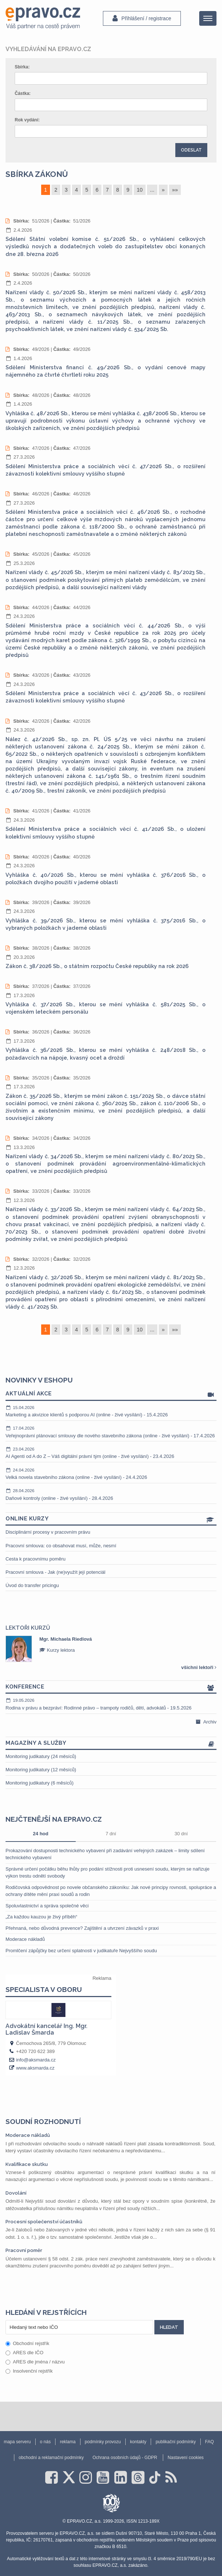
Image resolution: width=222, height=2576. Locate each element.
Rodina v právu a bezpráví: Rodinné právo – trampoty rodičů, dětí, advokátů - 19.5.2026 (111, 1704)
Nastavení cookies (186, 2457)
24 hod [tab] (41, 1833)
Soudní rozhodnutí (43, 2121)
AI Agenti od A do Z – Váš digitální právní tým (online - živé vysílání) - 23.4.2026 (111, 1452)
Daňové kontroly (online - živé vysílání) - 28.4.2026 (111, 1494)
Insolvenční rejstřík (29, 2371)
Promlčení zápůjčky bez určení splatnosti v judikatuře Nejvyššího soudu (81, 1950)
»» (175, 190)
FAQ (209, 2441)
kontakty (138, 2441)
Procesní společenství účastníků (44, 2221)
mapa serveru (17, 2441)
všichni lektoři (198, 1667)
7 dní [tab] (110, 1833)
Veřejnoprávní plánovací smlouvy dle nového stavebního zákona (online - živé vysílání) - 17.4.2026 (111, 1431)
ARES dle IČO (24, 2352)
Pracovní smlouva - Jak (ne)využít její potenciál (55, 1572)
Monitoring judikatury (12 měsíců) (41, 1769)
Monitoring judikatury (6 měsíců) (40, 1783)
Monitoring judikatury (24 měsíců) (41, 1756)
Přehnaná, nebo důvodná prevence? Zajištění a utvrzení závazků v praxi (82, 1928)
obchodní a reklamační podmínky (51, 2457)
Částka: (23, 93)
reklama (68, 2441)
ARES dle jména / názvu (35, 2362)
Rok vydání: (27, 119)
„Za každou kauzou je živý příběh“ (41, 1916)
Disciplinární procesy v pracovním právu (48, 1532)
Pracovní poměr (24, 2250)
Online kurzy (111, 1519)
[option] (111, 1649)
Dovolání (16, 2193)
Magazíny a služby (111, 1743)
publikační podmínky (175, 2441)
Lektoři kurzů (28, 1628)
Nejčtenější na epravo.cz (54, 1819)
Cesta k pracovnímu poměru (35, 1559)
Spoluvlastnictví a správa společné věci (47, 1905)
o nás (45, 2441)
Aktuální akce (111, 1394)
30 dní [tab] (181, 1833)
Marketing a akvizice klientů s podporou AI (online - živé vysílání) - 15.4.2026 (111, 1411)
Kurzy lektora (57, 1650)
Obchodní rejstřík (27, 2343)
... (152, 190)
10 (140, 190)
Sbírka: (22, 67)
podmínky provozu (103, 2441)
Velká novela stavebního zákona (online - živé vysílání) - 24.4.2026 (111, 1473)
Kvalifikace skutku (27, 2164)
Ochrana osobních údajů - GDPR (125, 2457)
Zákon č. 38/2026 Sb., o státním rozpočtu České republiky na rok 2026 (97, 966)
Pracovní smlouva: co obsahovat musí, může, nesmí (61, 1545)
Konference (111, 1687)
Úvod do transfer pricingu (32, 1585)
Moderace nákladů (25, 1939)
